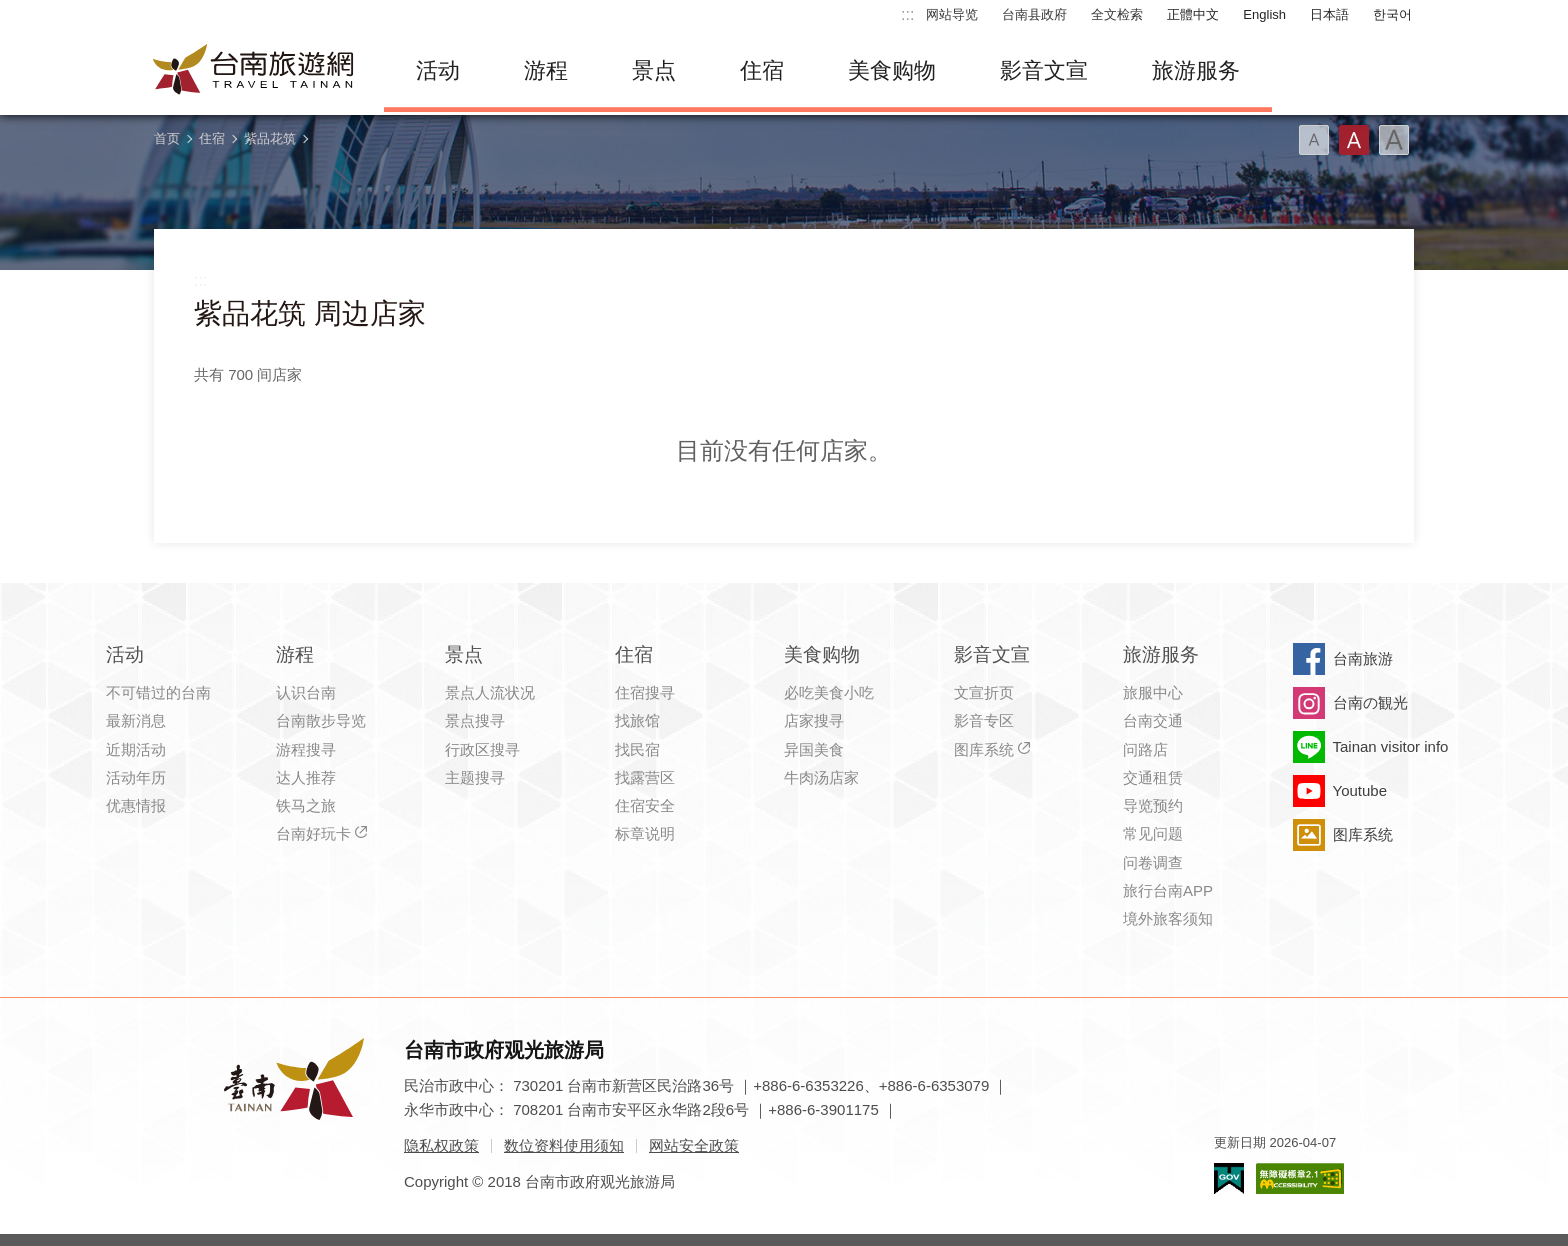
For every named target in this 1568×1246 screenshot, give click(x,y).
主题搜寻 (475, 777)
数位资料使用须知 (564, 1145)
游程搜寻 (306, 749)
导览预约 (1153, 805)
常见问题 (1153, 833)
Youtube (1360, 790)
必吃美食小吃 (829, 692)
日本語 (1329, 14)
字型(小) (1314, 140)
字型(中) (1354, 140)
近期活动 (136, 749)
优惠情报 (136, 805)
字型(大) (1394, 140)
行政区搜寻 (482, 749)
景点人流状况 (490, 692)
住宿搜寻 (645, 692)
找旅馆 (637, 720)
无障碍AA (1300, 1178)
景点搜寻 (475, 720)
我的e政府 (1229, 1178)
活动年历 (136, 777)
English (1264, 14)
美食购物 (892, 70)
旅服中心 (1153, 692)
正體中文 (1193, 14)
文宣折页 (984, 692)
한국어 (1392, 14)
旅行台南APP (1168, 890)
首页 (167, 138)
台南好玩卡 (313, 833)
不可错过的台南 (158, 692)
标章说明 (645, 833)
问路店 (1145, 749)
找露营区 (645, 777)
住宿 (762, 70)
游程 (546, 70)
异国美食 (814, 749)
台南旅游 (1363, 658)
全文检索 (1117, 14)
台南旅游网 (254, 71)
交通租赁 (1153, 777)
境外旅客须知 (1168, 918)
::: (907, 14)
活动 (438, 70)
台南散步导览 (321, 720)
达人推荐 (306, 777)
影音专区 (984, 720)
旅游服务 (1196, 70)
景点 (654, 70)
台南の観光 (1370, 702)
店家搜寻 (814, 720)
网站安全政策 (694, 1145)
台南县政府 (1034, 14)
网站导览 (952, 14)
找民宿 (637, 749)
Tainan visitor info (1391, 746)
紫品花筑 (270, 138)
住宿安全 (645, 805)
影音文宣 (1044, 70)
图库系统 (984, 749)
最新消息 (136, 720)
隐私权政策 (441, 1145)
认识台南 (306, 692)
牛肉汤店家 (821, 777)
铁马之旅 (306, 805)
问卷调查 (1153, 862)
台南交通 (1153, 720)
